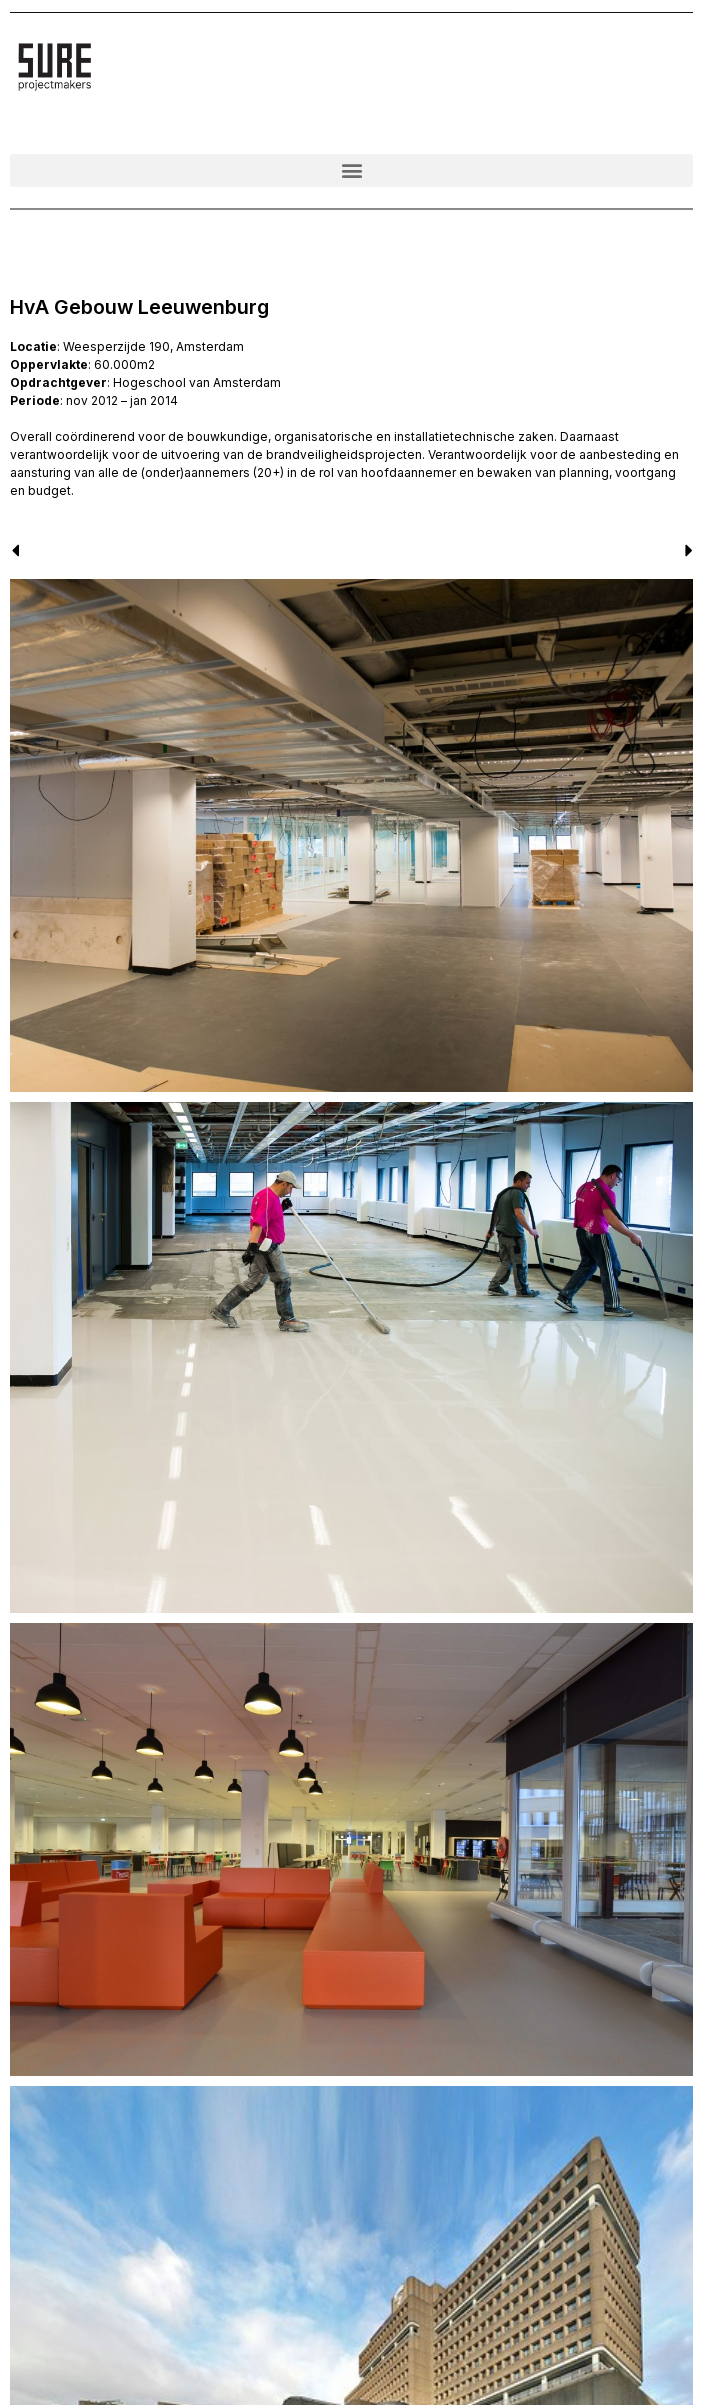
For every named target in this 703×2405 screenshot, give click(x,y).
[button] (351, 170)
